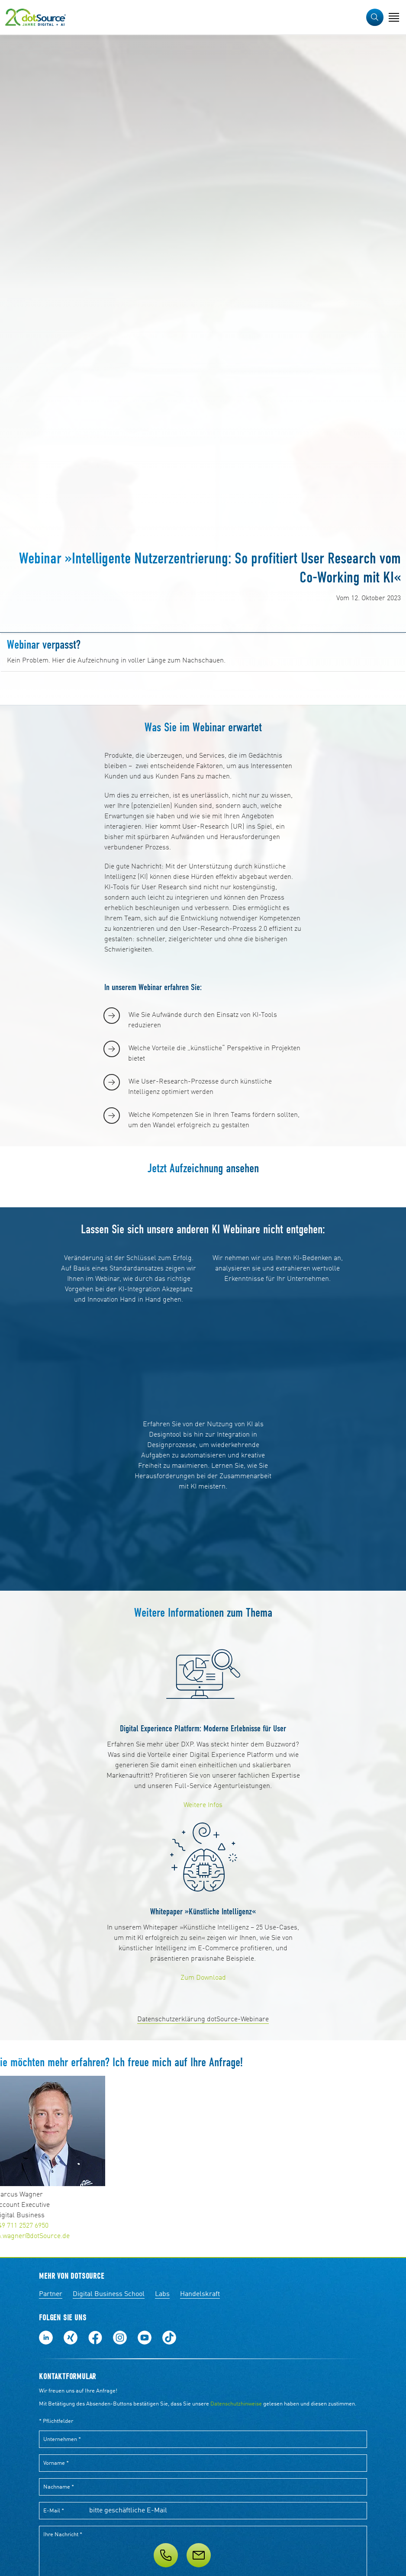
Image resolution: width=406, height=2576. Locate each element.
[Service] (203, 2555)
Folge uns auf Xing (70, 2337)
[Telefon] (166, 2555)
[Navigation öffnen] (394, 17)
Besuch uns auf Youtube (144, 2337)
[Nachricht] (199, 2555)
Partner (50, 2294)
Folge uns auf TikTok (169, 2337)
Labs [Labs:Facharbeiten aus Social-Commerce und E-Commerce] (162, 2294)
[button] (374, 17)
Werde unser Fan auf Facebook (95, 2337)
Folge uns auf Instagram (120, 2337)
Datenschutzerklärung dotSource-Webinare (203, 2019)
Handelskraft (200, 2294)
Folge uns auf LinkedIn (46, 2337)
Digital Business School (109, 2294)
